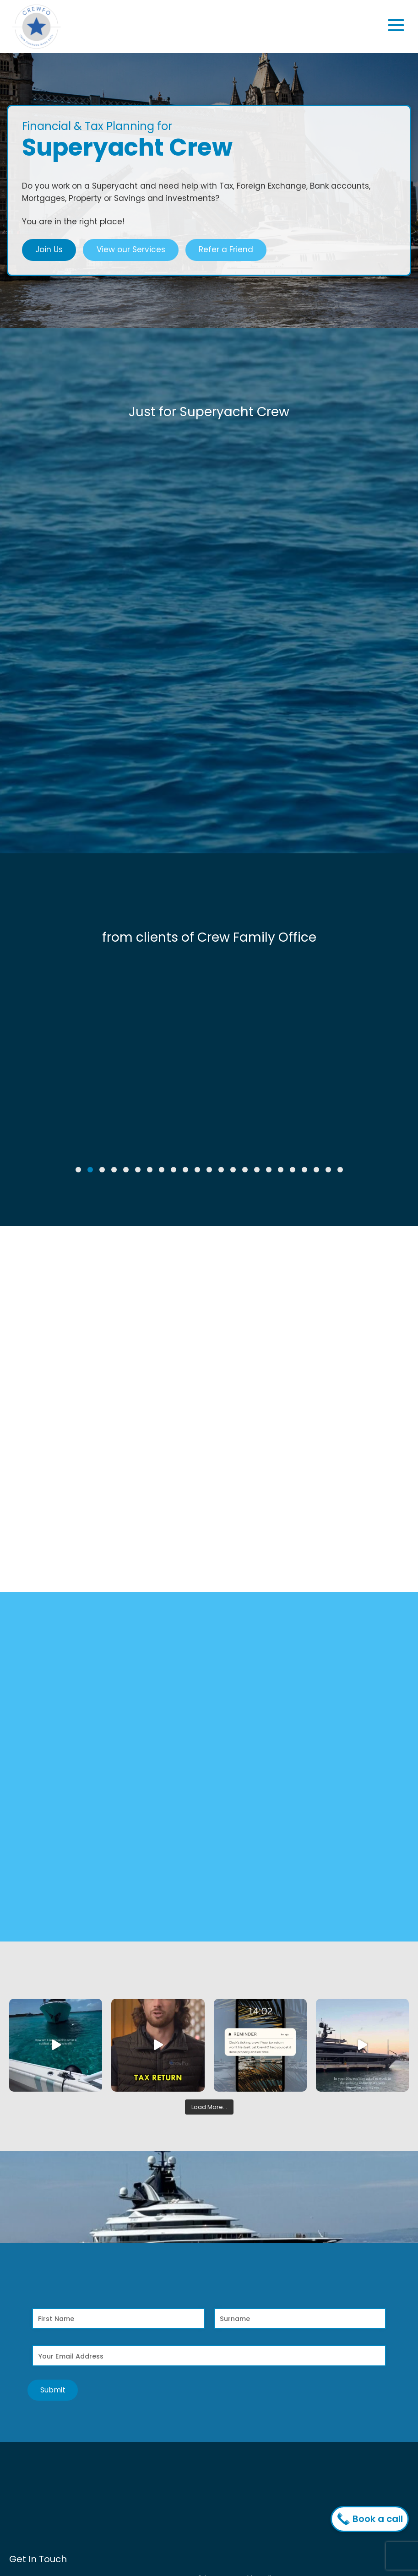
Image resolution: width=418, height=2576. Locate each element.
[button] (78, 1170)
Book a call (372, 2518)
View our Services (131, 249)
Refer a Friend (226, 249)
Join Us (49, 249)
